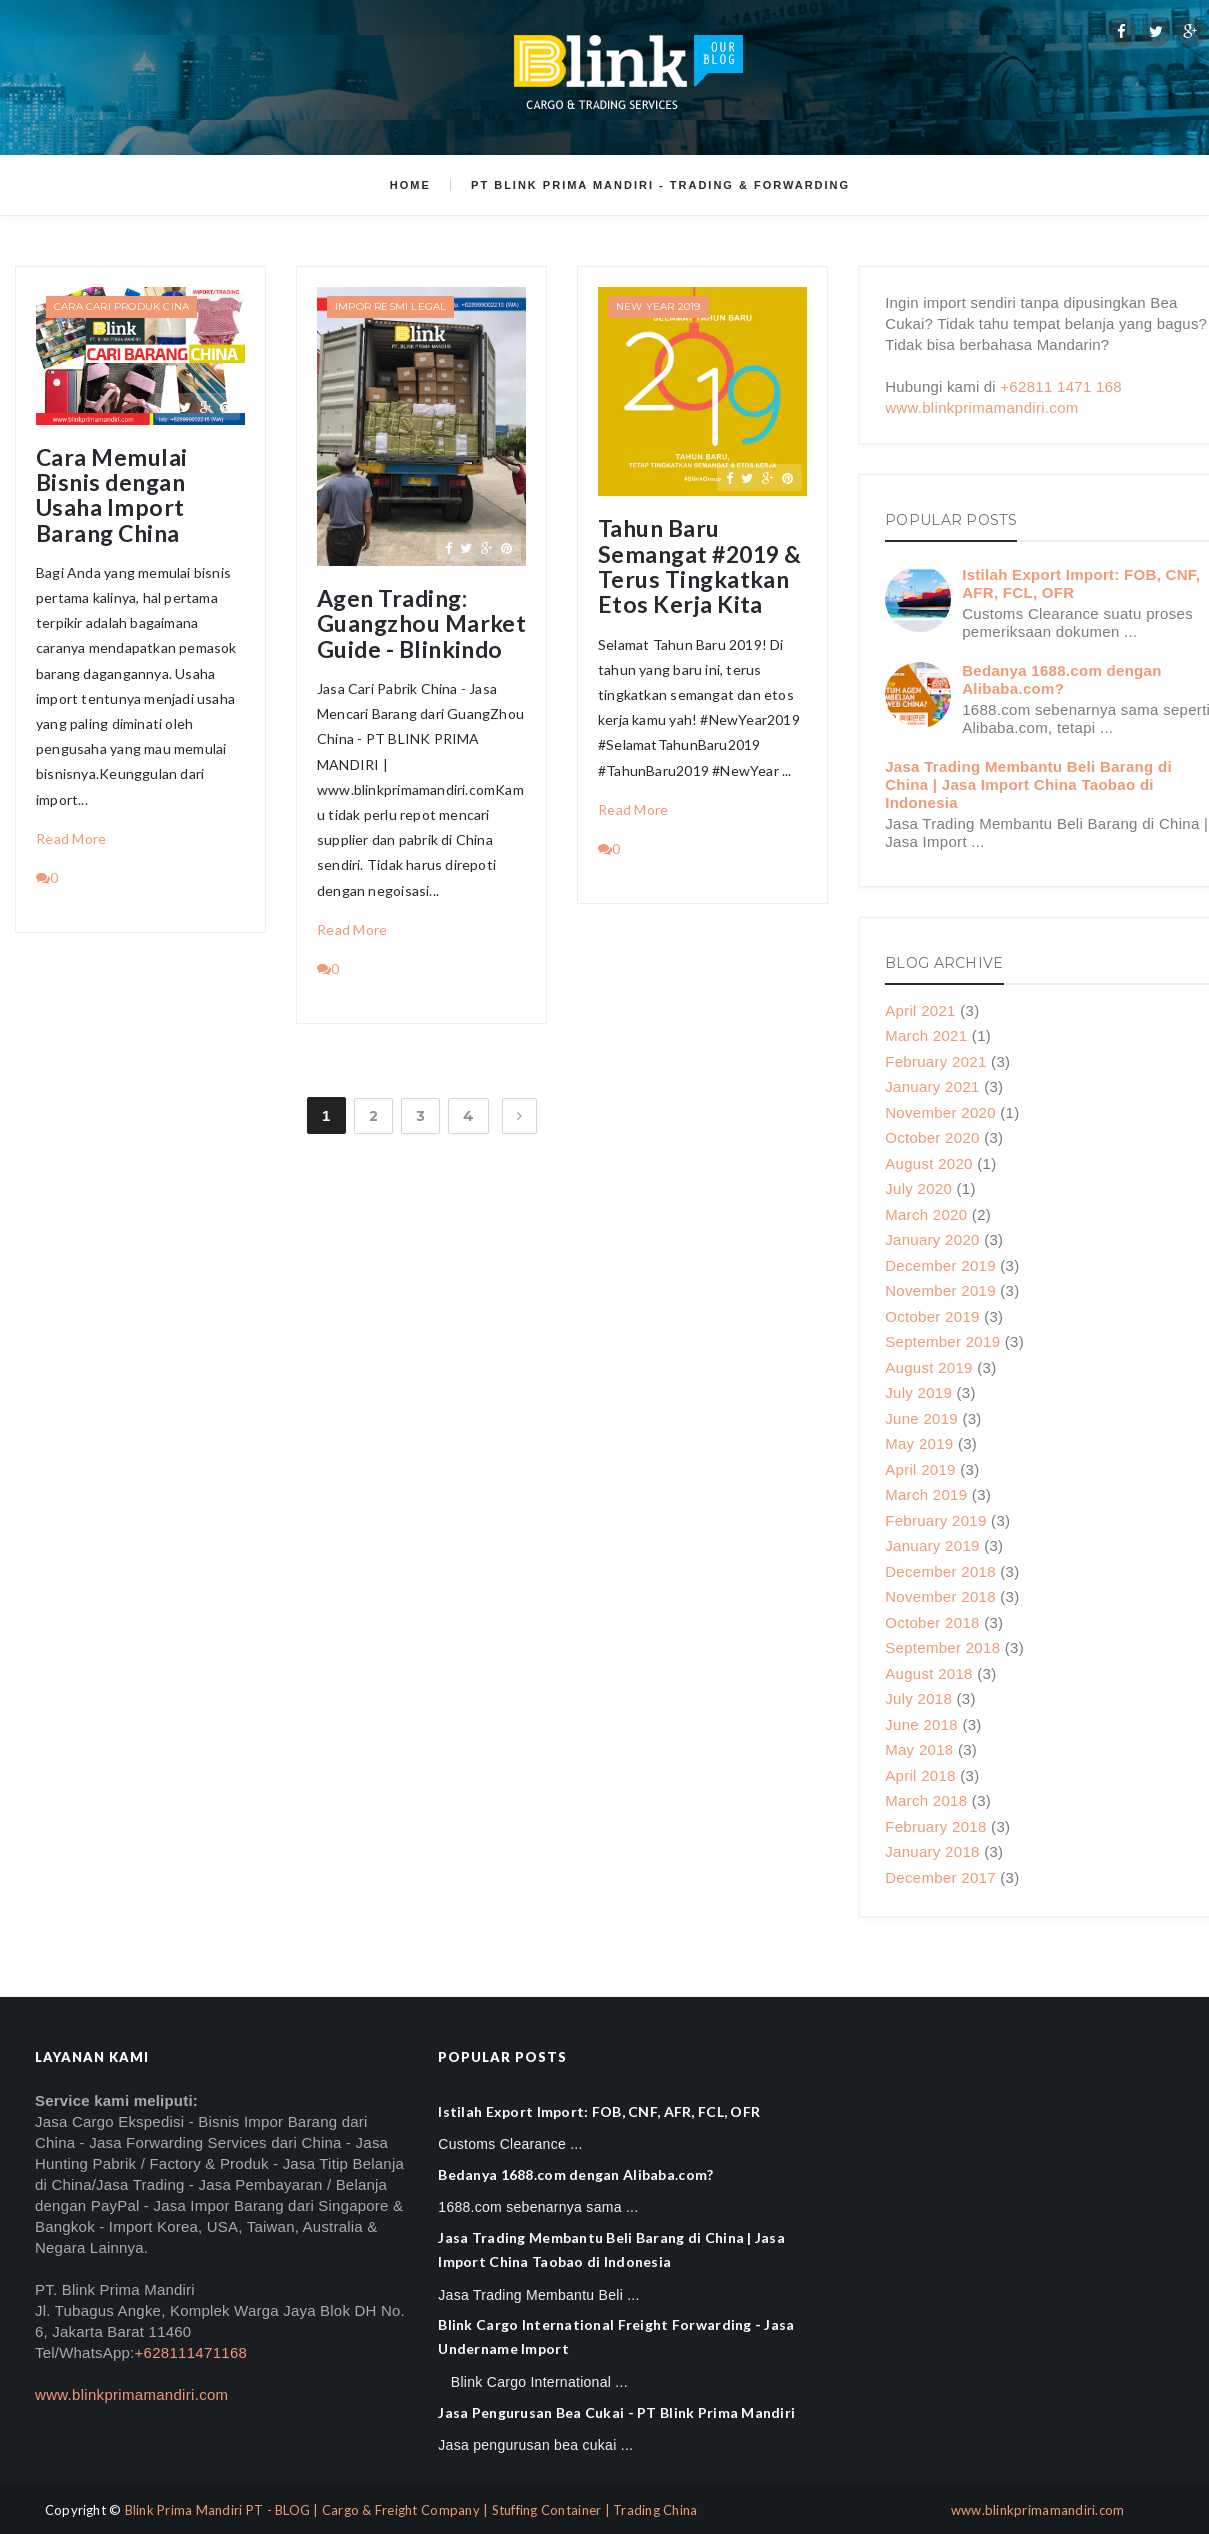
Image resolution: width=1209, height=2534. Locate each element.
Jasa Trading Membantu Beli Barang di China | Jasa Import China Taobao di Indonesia (1028, 784)
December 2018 (940, 1571)
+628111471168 (190, 2352)
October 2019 (932, 1316)
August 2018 (929, 1673)
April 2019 (920, 1469)
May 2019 (919, 1443)
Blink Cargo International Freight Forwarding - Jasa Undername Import (616, 2336)
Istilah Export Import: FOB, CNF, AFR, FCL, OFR (599, 2111)
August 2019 (929, 1367)
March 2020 (926, 1214)
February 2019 (935, 1520)
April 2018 (920, 1775)
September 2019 (942, 1341)
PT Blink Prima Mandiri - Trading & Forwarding (660, 185)
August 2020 (929, 1163)
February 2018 (935, 1826)
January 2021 (932, 1086)
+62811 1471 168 (1061, 386)
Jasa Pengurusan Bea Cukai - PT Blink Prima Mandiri (616, 2412)
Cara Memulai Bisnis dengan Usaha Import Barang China (112, 495)
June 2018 (921, 1724)
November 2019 (940, 1290)
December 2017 (940, 1877)
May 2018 (919, 1749)
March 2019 (926, 1494)
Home (410, 185)
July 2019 (918, 1392)
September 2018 (942, 1647)
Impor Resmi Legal (390, 306)
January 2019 (932, 1545)
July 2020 (918, 1188)
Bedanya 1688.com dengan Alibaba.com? (1061, 679)
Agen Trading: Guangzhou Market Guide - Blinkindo (421, 624)
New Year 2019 (658, 306)
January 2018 (932, 1851)
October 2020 (932, 1137)
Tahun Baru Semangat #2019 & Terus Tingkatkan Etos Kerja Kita (699, 566)
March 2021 (926, 1035)
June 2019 (921, 1418)
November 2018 (940, 1596)
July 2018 (918, 1698)
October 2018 (932, 1622)
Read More (71, 838)
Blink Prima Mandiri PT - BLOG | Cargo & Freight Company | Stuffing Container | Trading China (411, 2510)
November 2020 (940, 1112)
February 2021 (935, 1061)
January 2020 (932, 1239)
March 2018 (926, 1800)
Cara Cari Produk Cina (121, 306)
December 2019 (940, 1265)
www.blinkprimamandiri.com (981, 407)
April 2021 (920, 1010)
